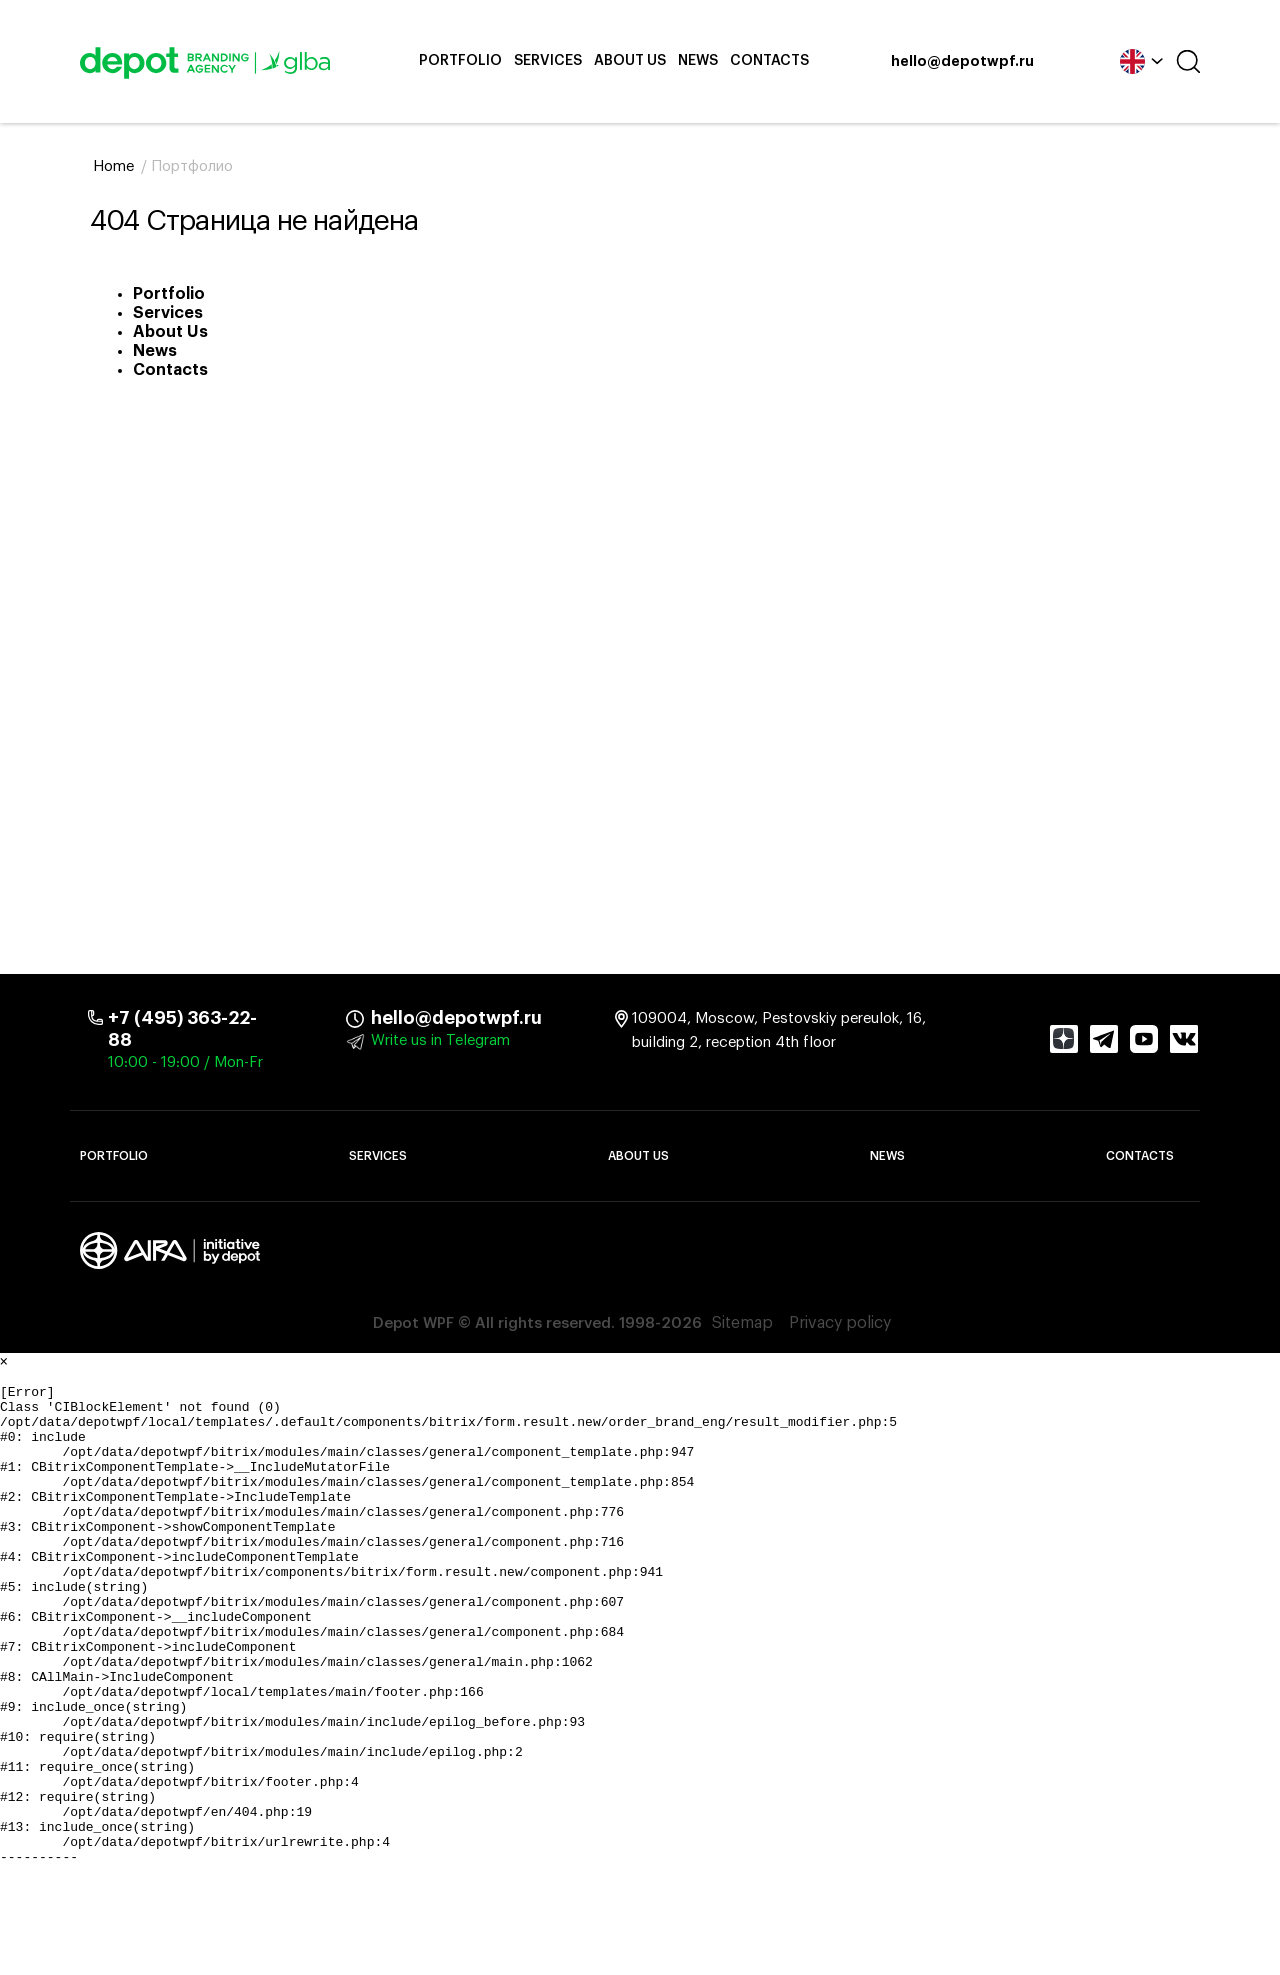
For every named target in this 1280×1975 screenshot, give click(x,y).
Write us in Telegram (440, 1040)
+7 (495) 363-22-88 (182, 1029)
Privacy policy (840, 1324)
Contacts (769, 61)
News (698, 61)
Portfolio (460, 61)
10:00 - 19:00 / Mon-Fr (185, 1062)
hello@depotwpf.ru (962, 62)
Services (548, 61)
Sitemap (742, 1324)
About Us (630, 61)
